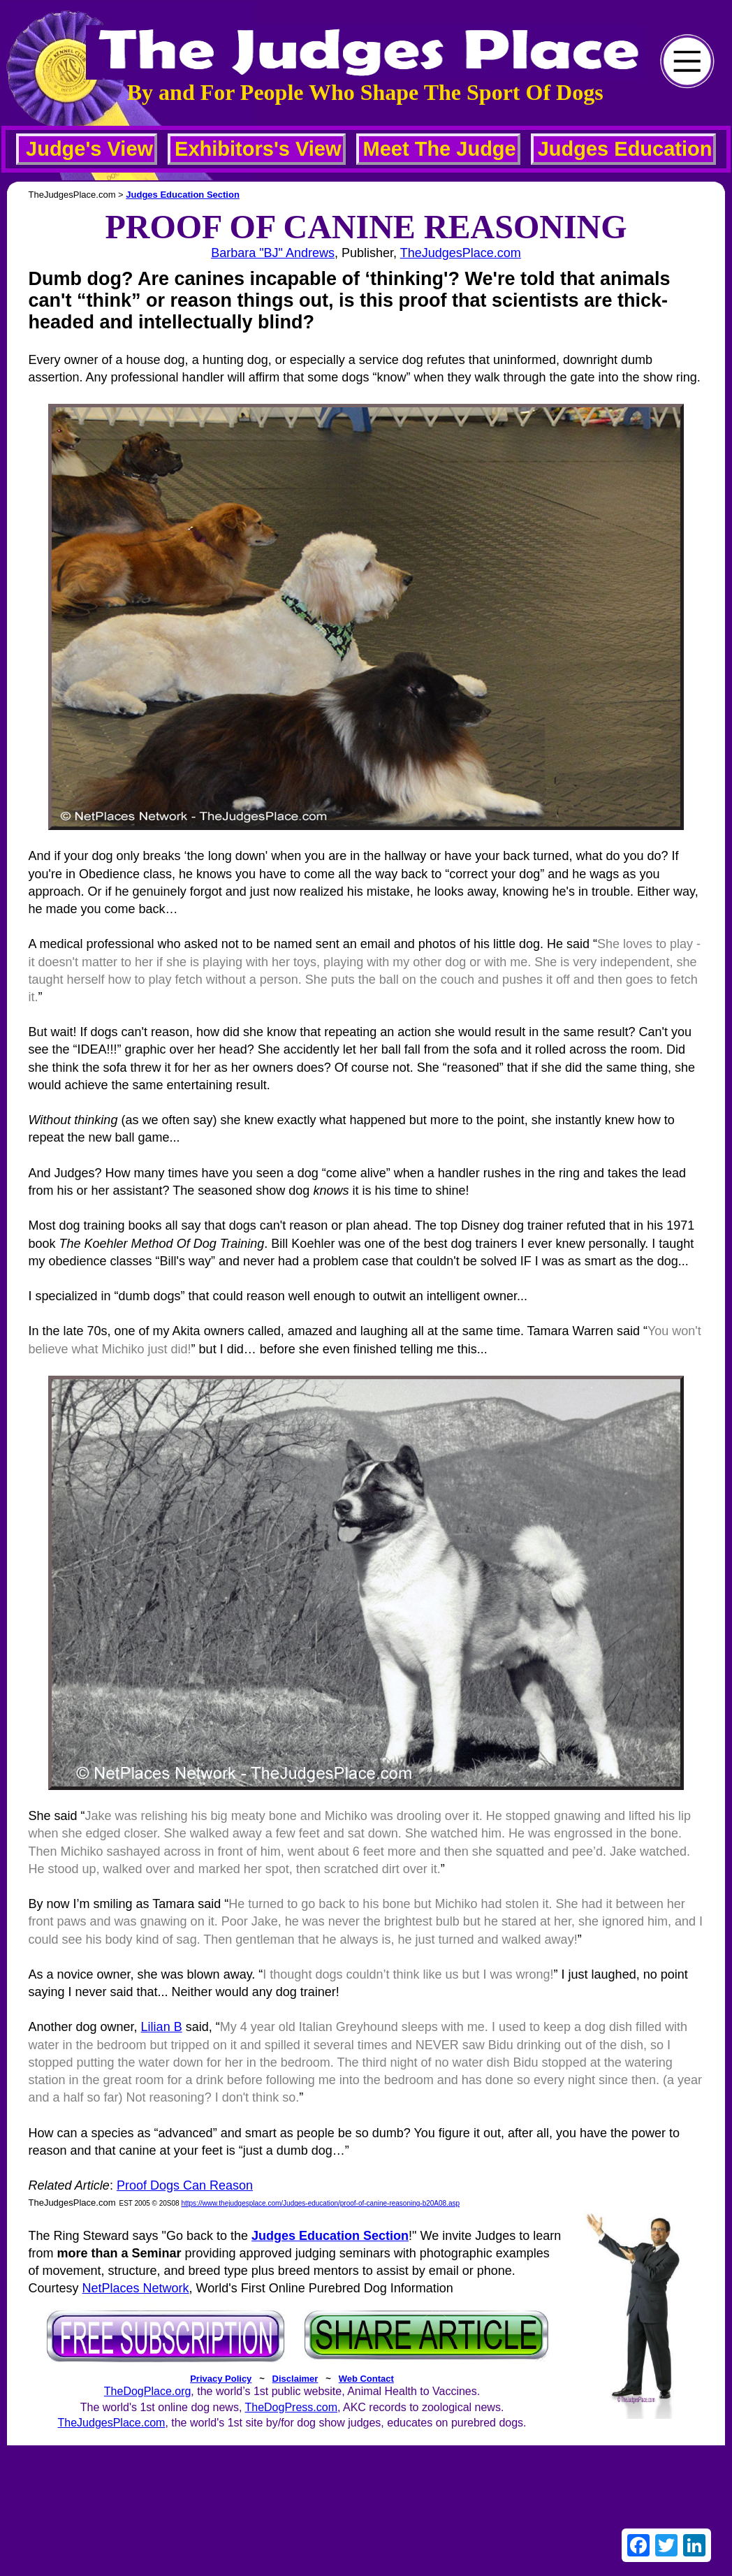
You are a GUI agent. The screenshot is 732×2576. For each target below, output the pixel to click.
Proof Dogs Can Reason (185, 2185)
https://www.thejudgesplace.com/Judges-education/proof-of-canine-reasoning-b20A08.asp (320, 2203)
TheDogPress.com (290, 2407)
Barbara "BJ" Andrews (273, 253)
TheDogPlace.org (147, 2391)
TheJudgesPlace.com (460, 253)
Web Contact (366, 2378)
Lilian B (161, 2027)
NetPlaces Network (135, 2288)
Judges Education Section (183, 194)
